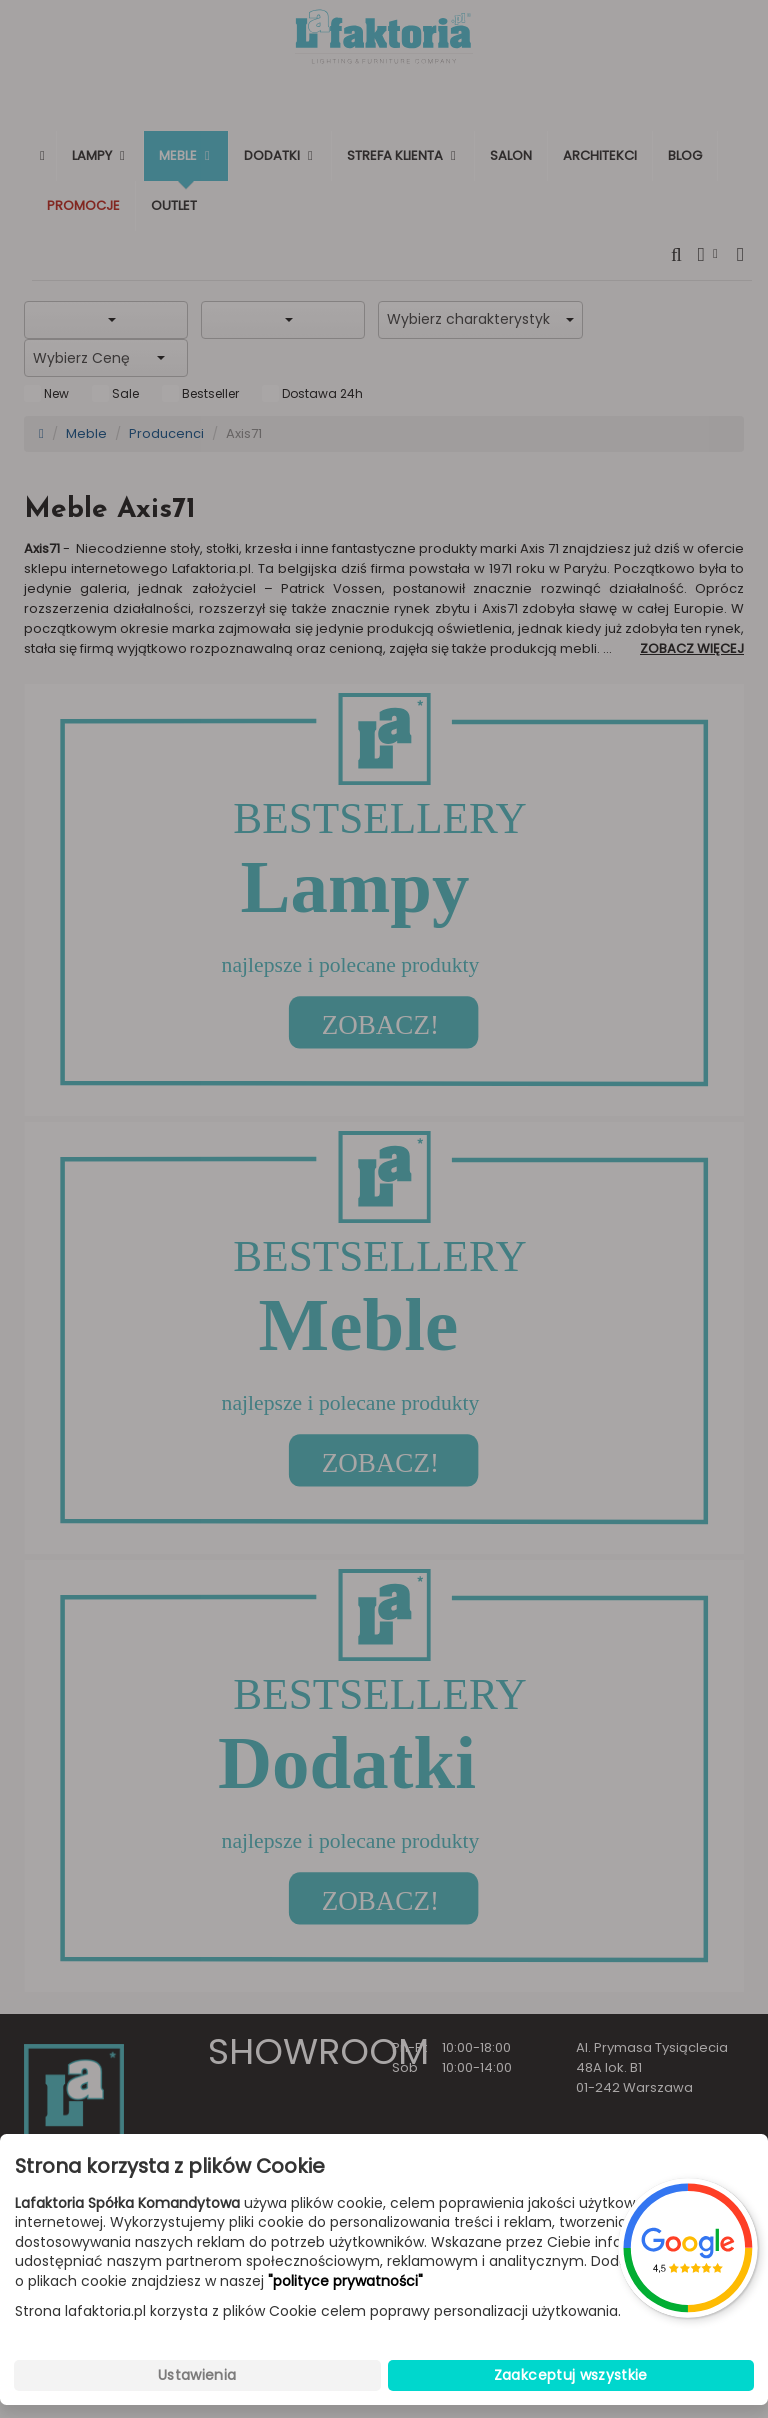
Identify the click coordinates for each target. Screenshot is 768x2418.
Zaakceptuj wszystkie (571, 2375)
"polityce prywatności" (345, 2281)
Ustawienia (197, 2375)
